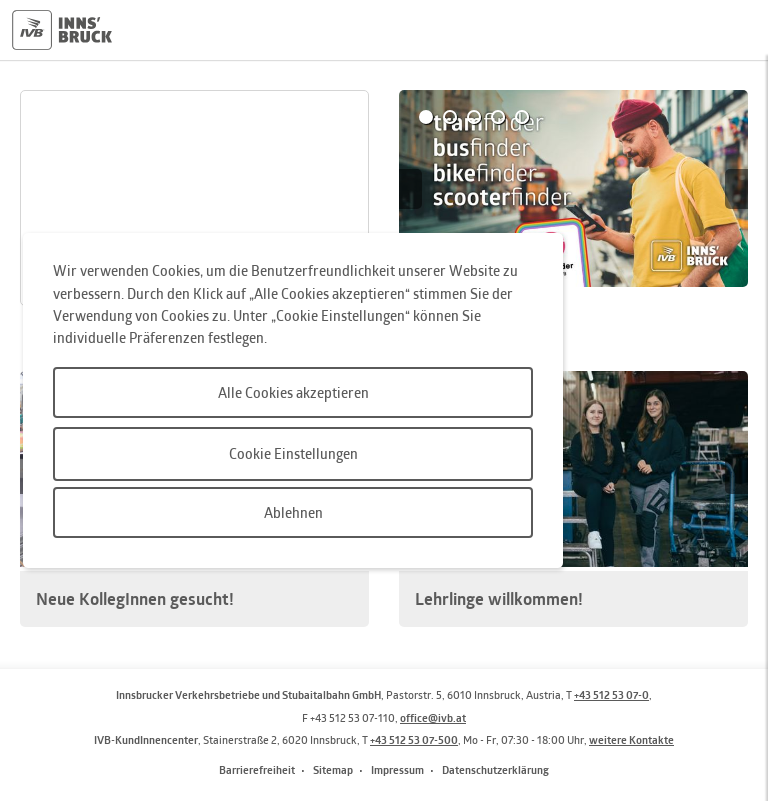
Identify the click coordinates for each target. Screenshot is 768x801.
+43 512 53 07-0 (611, 694)
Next (736, 189)
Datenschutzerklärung (495, 769)
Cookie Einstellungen (293, 453)
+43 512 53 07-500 (414, 739)
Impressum (397, 769)
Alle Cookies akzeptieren (293, 392)
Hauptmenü (732, 30)
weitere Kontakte (631, 739)
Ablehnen (293, 512)
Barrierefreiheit (257, 769)
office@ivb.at (433, 717)
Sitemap (333, 769)
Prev (410, 189)
